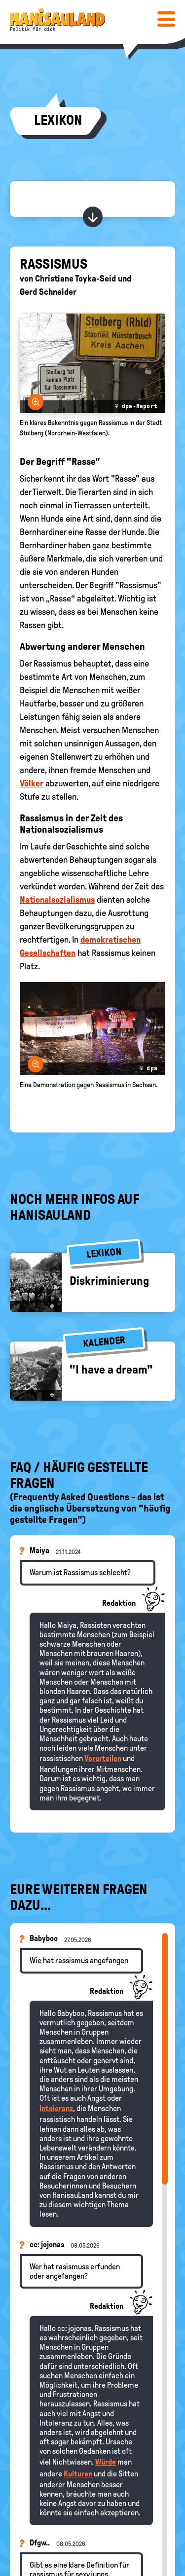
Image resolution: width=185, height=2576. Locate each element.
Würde (105, 2462)
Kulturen (78, 2474)
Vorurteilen (102, 1758)
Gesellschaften (47, 953)
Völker (31, 783)
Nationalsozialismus (57, 900)
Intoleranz (56, 2108)
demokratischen (110, 940)
